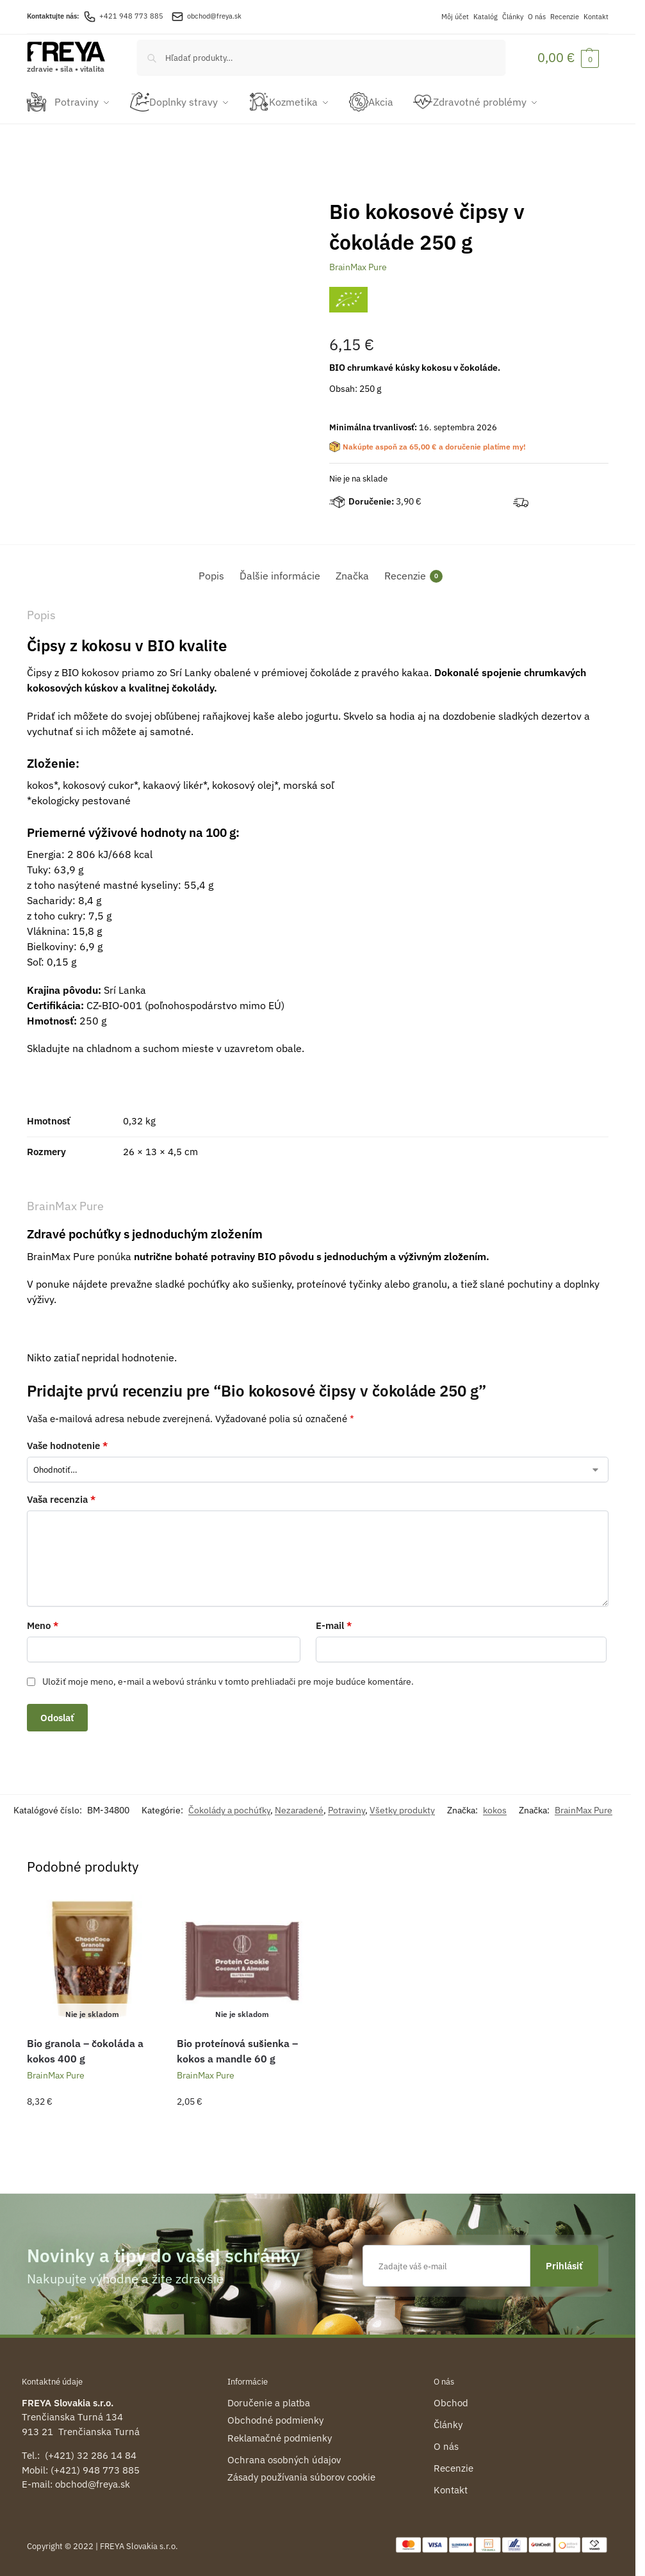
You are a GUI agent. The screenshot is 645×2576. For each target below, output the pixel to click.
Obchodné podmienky (275, 2416)
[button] (568, 57)
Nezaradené (299, 1805)
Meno (42, 1622)
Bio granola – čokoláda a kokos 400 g (85, 2047)
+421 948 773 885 (123, 16)
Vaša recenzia (61, 1495)
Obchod (451, 2398)
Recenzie (564, 16)
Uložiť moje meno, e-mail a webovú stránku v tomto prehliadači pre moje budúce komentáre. (228, 1677)
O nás (537, 16)
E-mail (334, 1622)
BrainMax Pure (358, 263)
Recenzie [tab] (413, 572)
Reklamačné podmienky (279, 2433)
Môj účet (455, 16)
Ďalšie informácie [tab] (280, 571)
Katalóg (485, 16)
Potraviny (346, 1805)
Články (512, 16)
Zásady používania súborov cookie (301, 2473)
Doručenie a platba (268, 2398)
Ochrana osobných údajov (284, 2455)
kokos (495, 1805)
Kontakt (596, 16)
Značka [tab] (352, 571)
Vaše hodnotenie (67, 1441)
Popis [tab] (211, 571)
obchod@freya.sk (214, 16)
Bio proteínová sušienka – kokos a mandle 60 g (237, 2047)
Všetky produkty (402, 1805)
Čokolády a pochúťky (229, 1805)
